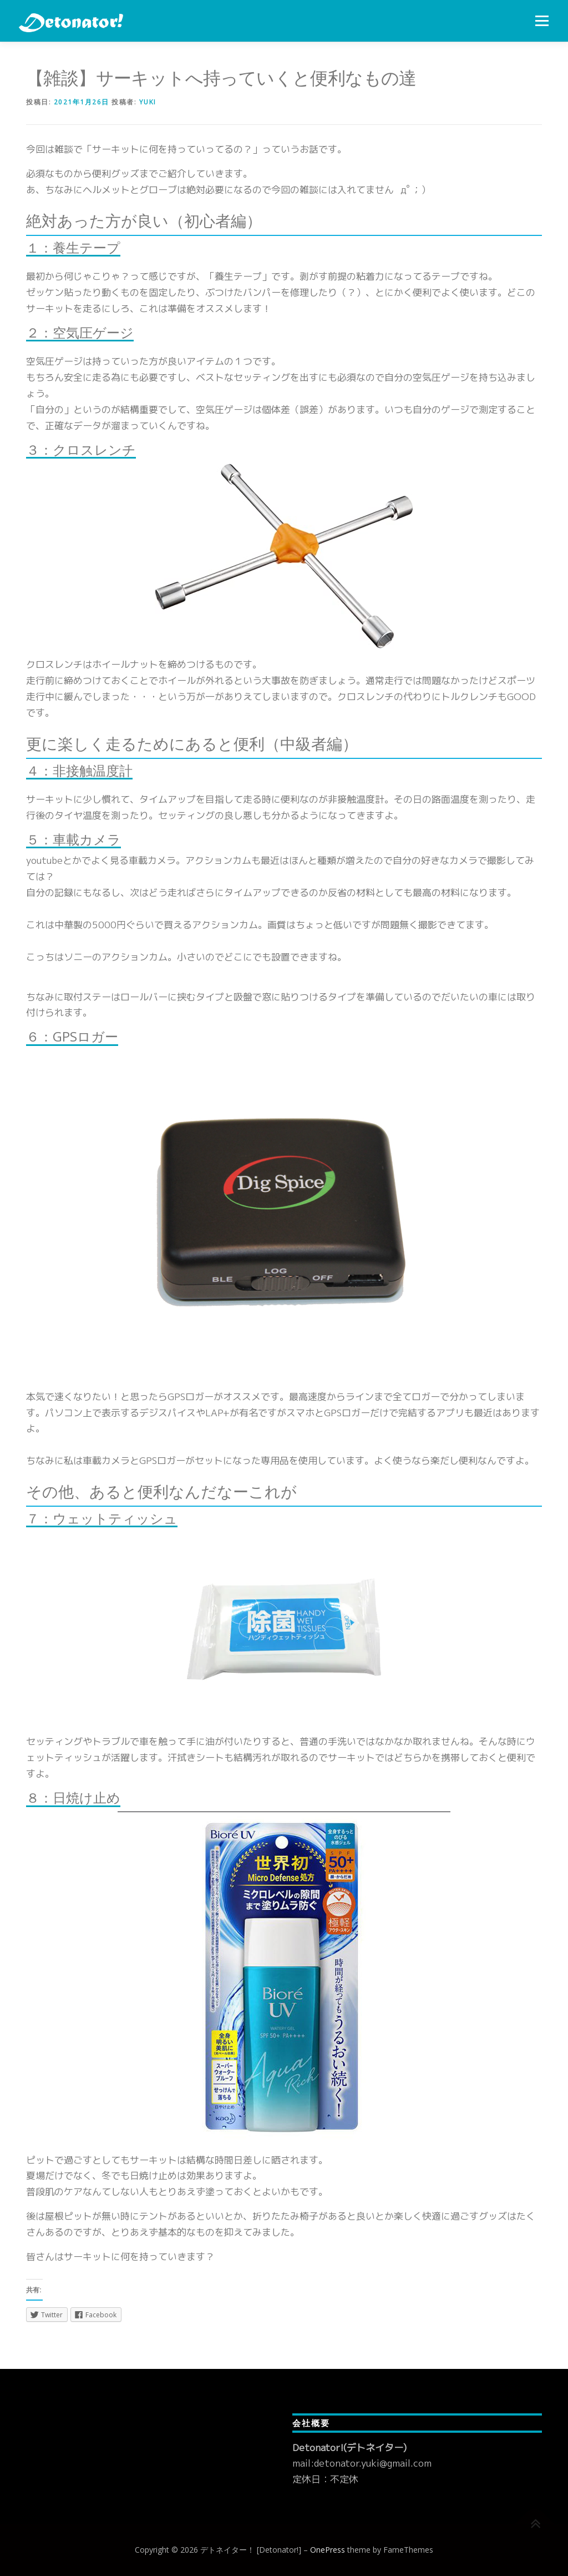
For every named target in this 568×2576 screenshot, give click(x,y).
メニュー (541, 21)
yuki (147, 102)
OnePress (327, 2549)
